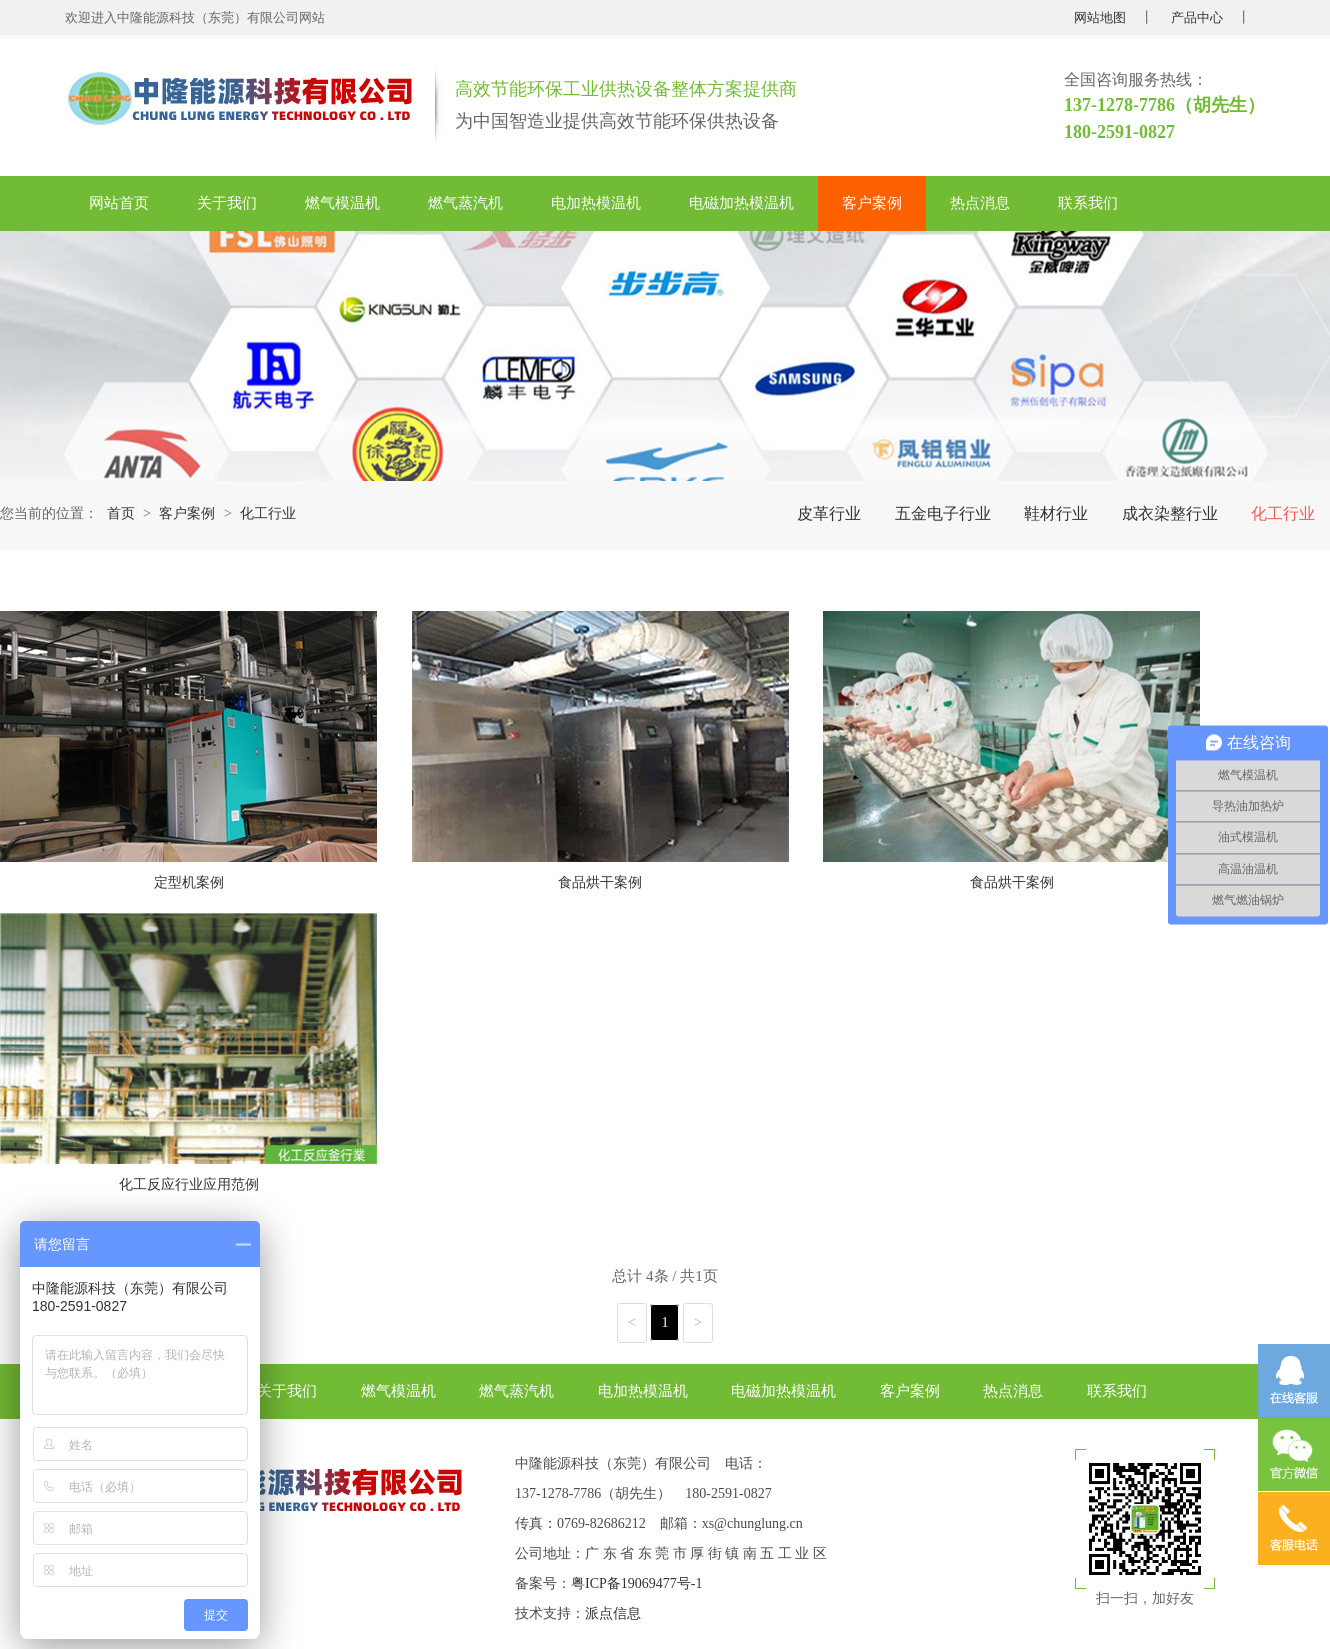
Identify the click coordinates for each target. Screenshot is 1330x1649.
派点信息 (613, 1613)
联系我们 (1088, 203)
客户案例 (872, 203)
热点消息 (980, 203)
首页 (121, 513)
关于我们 (227, 203)
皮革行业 (829, 513)
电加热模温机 (596, 203)
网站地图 (1100, 17)
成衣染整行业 (1170, 513)
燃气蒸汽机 (465, 203)
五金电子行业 (943, 513)
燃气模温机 (342, 203)
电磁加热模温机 (741, 203)
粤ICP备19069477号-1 (636, 1583)
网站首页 (119, 203)
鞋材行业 (1056, 513)
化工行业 (1283, 513)
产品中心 (1197, 17)
